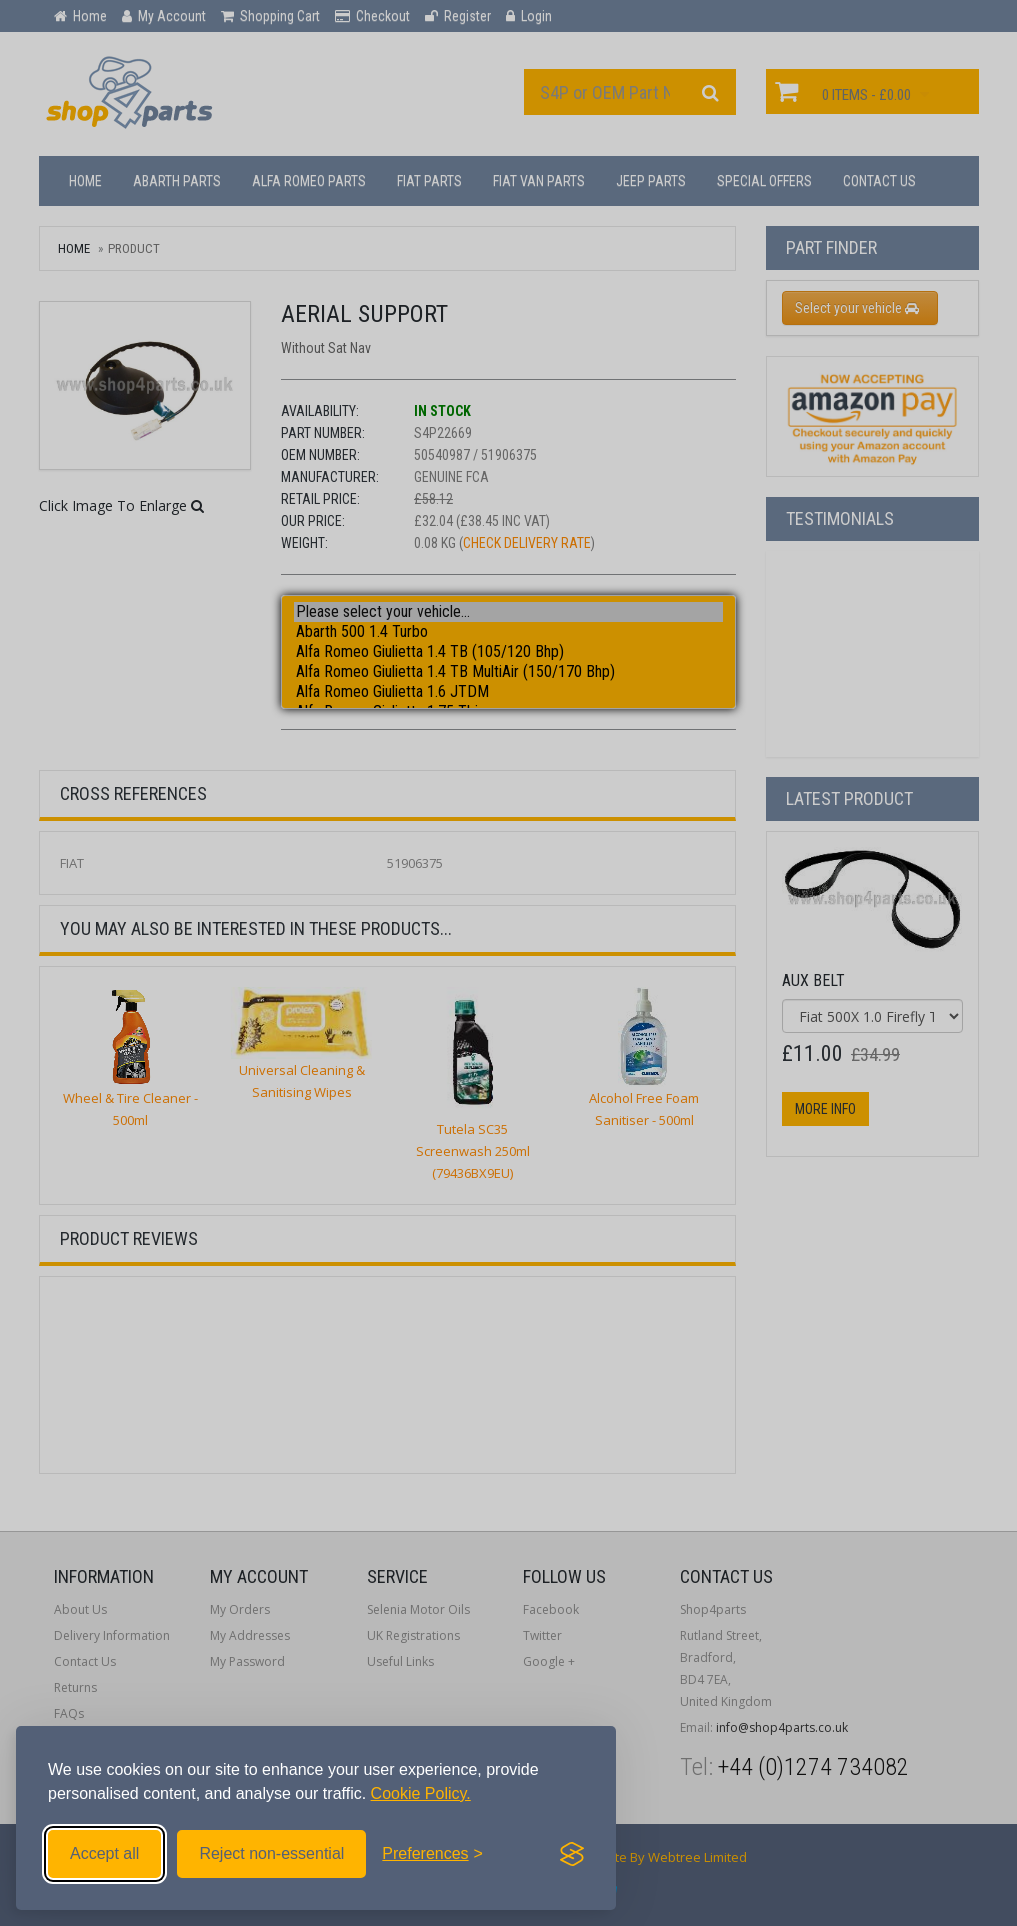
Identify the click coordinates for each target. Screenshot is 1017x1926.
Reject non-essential (271, 1853)
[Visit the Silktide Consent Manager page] (572, 1854)
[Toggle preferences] (432, 1854)
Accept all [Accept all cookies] (104, 1853)
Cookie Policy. (421, 1793)
